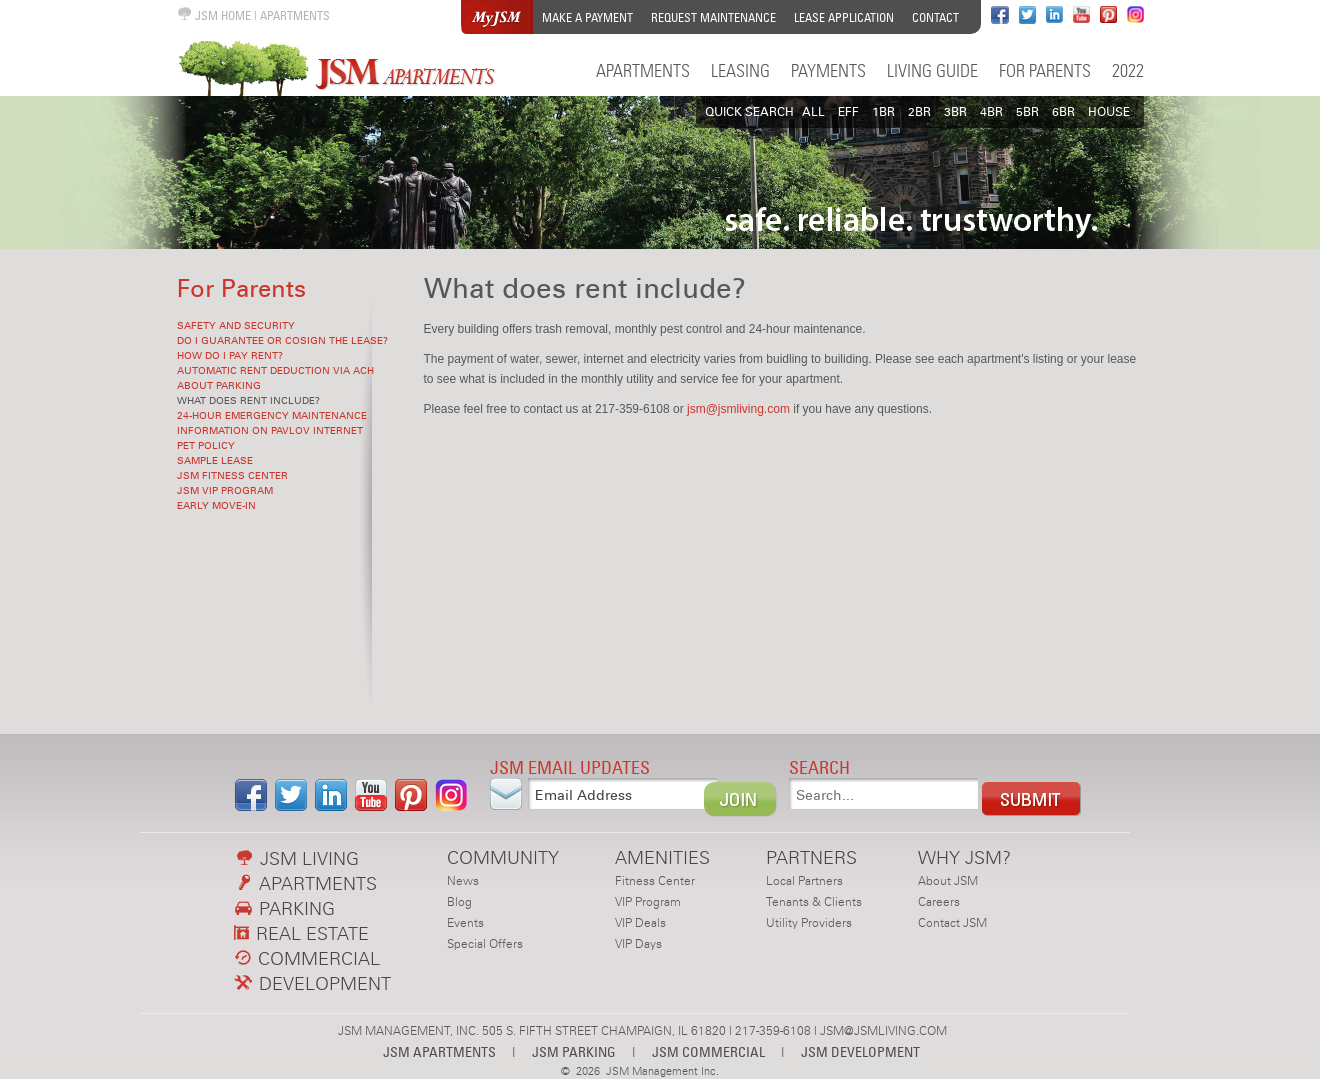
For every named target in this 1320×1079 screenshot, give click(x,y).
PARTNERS (811, 857)
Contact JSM (952, 923)
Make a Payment (587, 17)
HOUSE (1109, 112)
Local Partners (804, 881)
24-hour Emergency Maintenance (272, 416)
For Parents (1045, 70)
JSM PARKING (574, 1051)
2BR (919, 112)
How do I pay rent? (230, 356)
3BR (955, 112)
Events (465, 923)
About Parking (219, 386)
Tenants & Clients (814, 902)
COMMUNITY (503, 857)
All (813, 112)
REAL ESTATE (302, 933)
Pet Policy (206, 446)
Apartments (643, 70)
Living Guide (932, 70)
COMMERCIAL (307, 958)
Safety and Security (236, 326)
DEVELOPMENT (313, 983)
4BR (991, 112)
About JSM (948, 881)
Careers (939, 902)
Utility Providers (809, 923)
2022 (1128, 70)
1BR (883, 112)
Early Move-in (216, 506)
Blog (459, 902)
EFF (848, 112)
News (463, 881)
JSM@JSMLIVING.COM (883, 1031)
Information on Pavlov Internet (270, 431)
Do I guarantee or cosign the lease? (282, 341)
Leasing (740, 70)
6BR (1063, 112)
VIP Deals (640, 923)
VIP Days (638, 944)
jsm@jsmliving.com (738, 409)
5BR (1027, 112)
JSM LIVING (298, 858)
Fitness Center (655, 881)
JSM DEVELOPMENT (860, 1051)
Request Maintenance (713, 17)
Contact (935, 17)
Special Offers (485, 944)
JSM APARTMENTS (439, 1051)
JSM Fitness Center (232, 476)
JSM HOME (214, 15)
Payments (828, 70)
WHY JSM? (964, 857)
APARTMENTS (295, 15)
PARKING (285, 908)
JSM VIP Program (225, 491)
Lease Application (844, 17)
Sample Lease (215, 461)
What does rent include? (248, 401)
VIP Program (648, 902)
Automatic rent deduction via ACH (275, 371)
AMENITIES (662, 857)
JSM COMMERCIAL (708, 1051)
